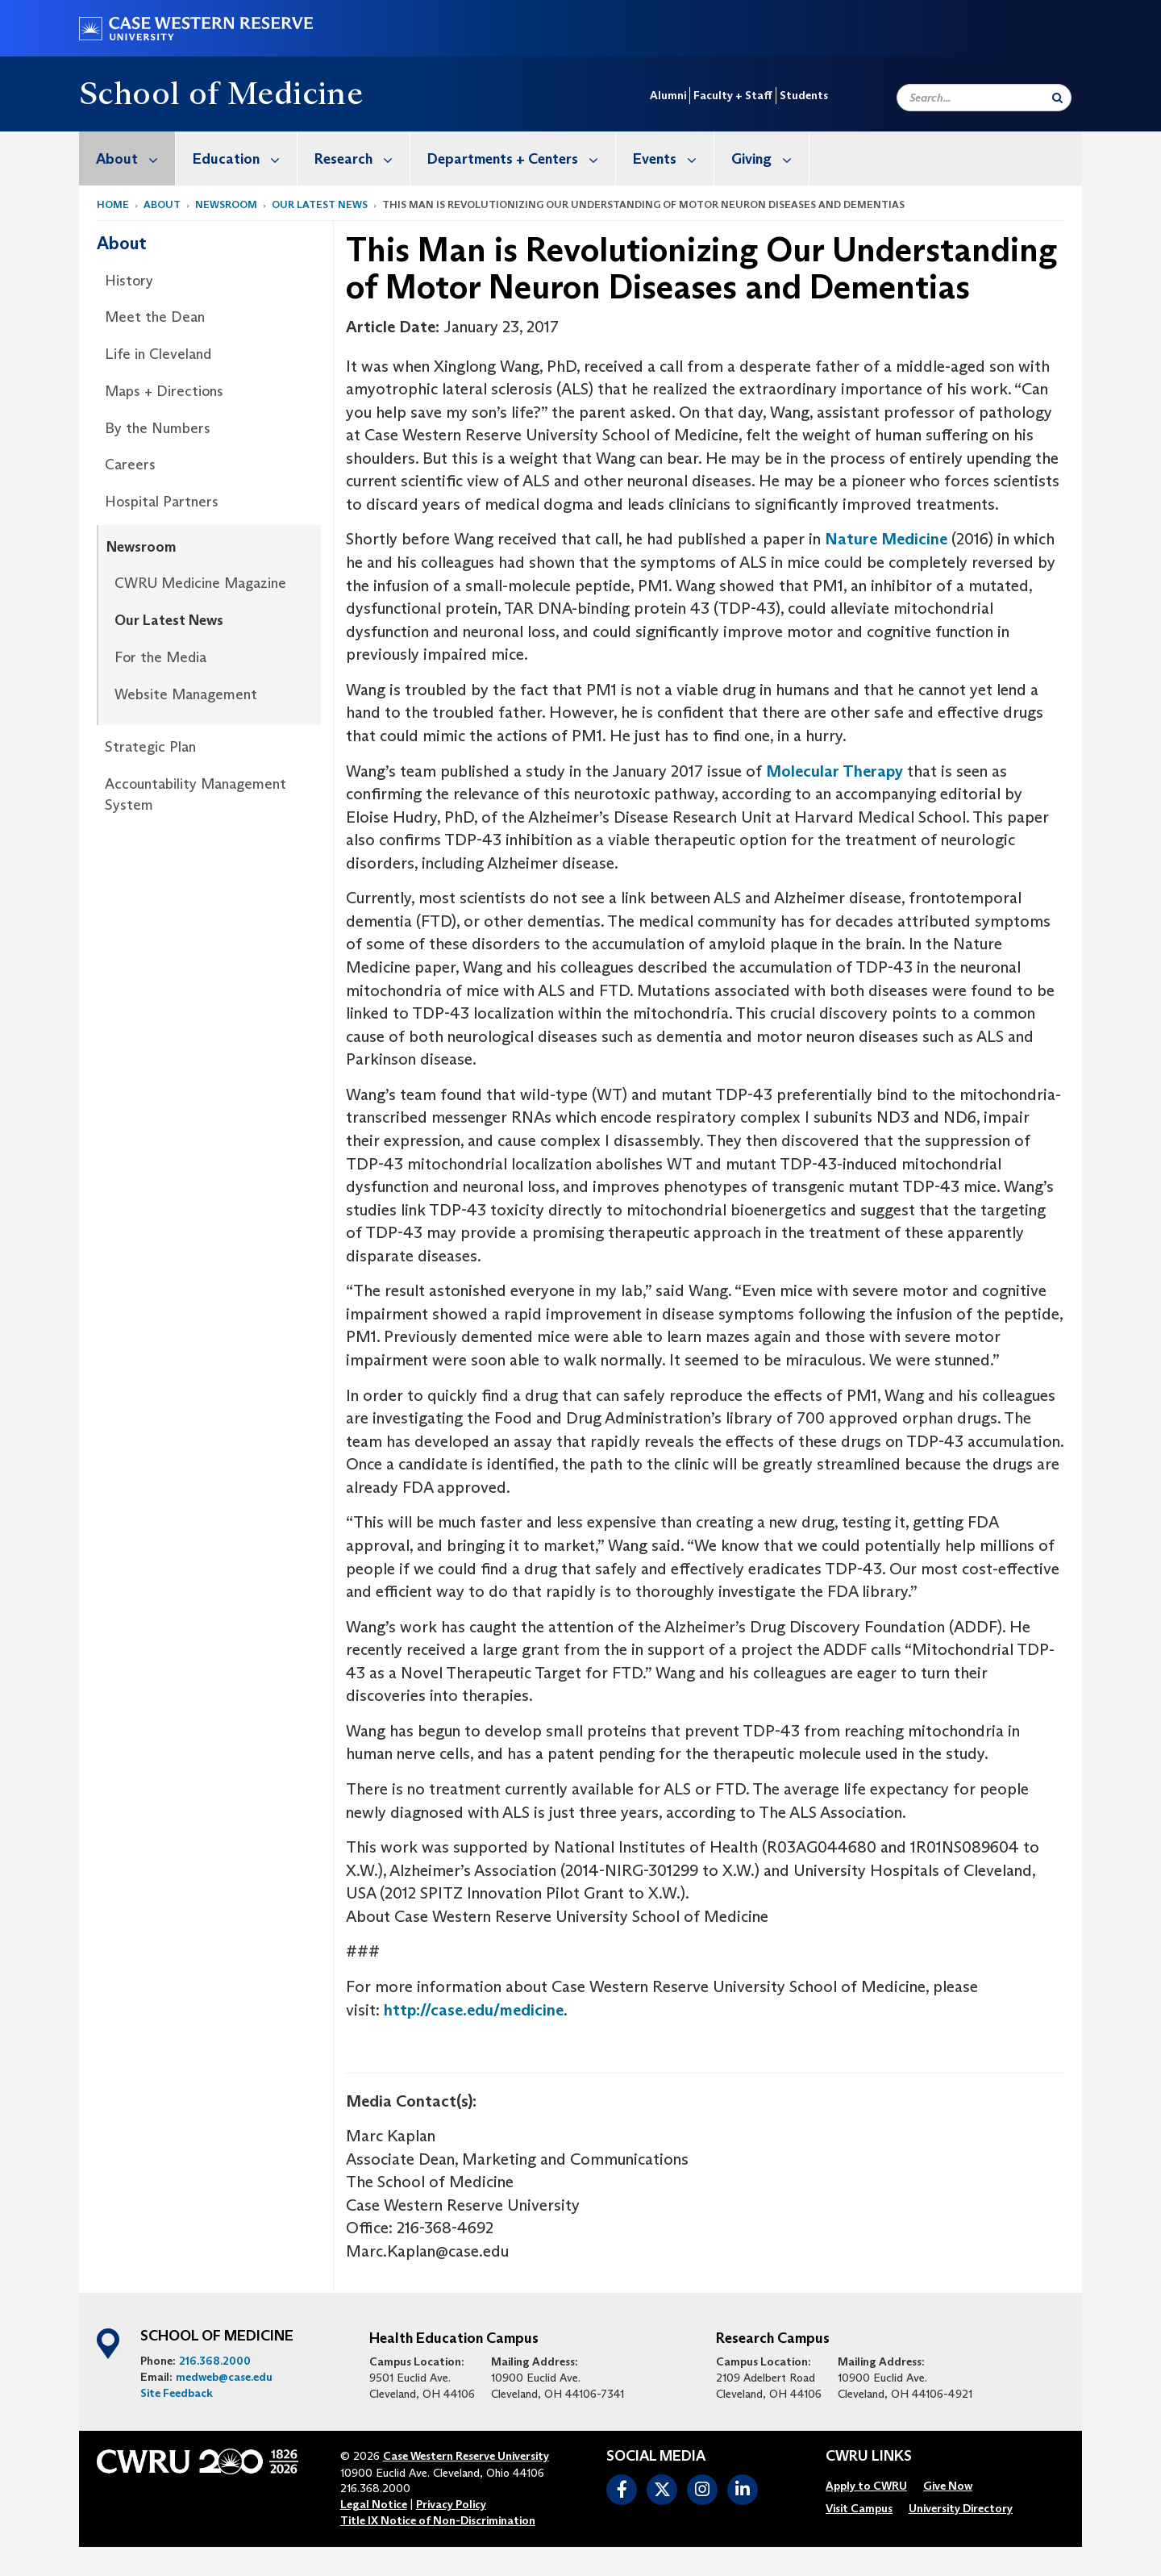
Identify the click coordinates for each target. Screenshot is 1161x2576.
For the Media (160, 657)
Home (113, 204)
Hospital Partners (161, 502)
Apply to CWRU (866, 2485)
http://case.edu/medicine (474, 2010)
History (129, 281)
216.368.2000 (215, 2360)
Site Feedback (176, 2393)
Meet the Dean (155, 317)
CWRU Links (869, 2457)
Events (673, 158)
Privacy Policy (451, 2504)
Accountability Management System (195, 794)
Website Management (185, 694)
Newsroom (226, 204)
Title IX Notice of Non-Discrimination (437, 2520)
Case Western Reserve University (466, 2456)
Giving (770, 158)
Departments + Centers (521, 158)
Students (804, 95)
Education (245, 158)
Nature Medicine (886, 538)
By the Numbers (157, 428)
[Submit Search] (1057, 97)
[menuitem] (127, 158)
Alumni (668, 95)
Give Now (947, 2485)
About (135, 158)
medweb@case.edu (224, 2377)
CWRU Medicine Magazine (200, 583)
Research (362, 158)
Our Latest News (320, 204)
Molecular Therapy (834, 771)
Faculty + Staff (732, 95)
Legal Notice (373, 2504)
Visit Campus (859, 2508)
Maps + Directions (164, 391)
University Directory (961, 2508)
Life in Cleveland (158, 354)
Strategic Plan (150, 747)
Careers (130, 464)
